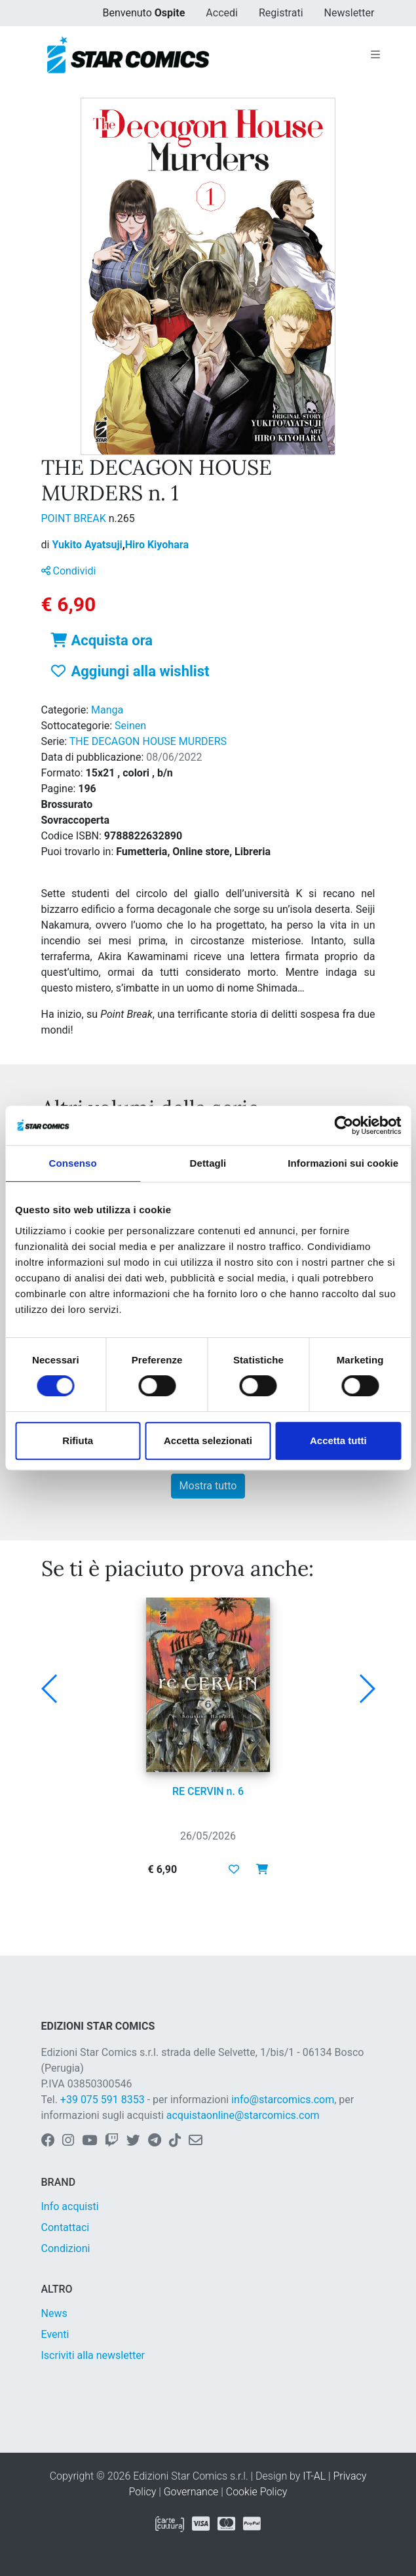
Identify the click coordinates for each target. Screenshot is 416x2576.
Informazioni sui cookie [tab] (343, 1163)
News (54, 2313)
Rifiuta (77, 1440)
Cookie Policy (257, 2491)
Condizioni (65, 2248)
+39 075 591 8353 (102, 2099)
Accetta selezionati (208, 1440)
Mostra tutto (208, 1485)
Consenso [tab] (73, 1163)
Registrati (281, 13)
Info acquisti (70, 2206)
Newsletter (349, 13)
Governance (191, 2491)
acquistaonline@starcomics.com (243, 2115)
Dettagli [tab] (208, 1163)
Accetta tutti (338, 1440)
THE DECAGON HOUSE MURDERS (148, 741)
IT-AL (314, 2476)
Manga (107, 710)
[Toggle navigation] (375, 55)
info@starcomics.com (282, 2099)
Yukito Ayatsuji (88, 544)
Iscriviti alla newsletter (93, 2355)
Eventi (55, 2334)
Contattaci (65, 2227)
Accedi (222, 13)
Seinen (130, 725)
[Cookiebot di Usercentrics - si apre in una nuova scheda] (343, 1125)
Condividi (68, 571)
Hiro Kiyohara (157, 544)
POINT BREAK (75, 518)
